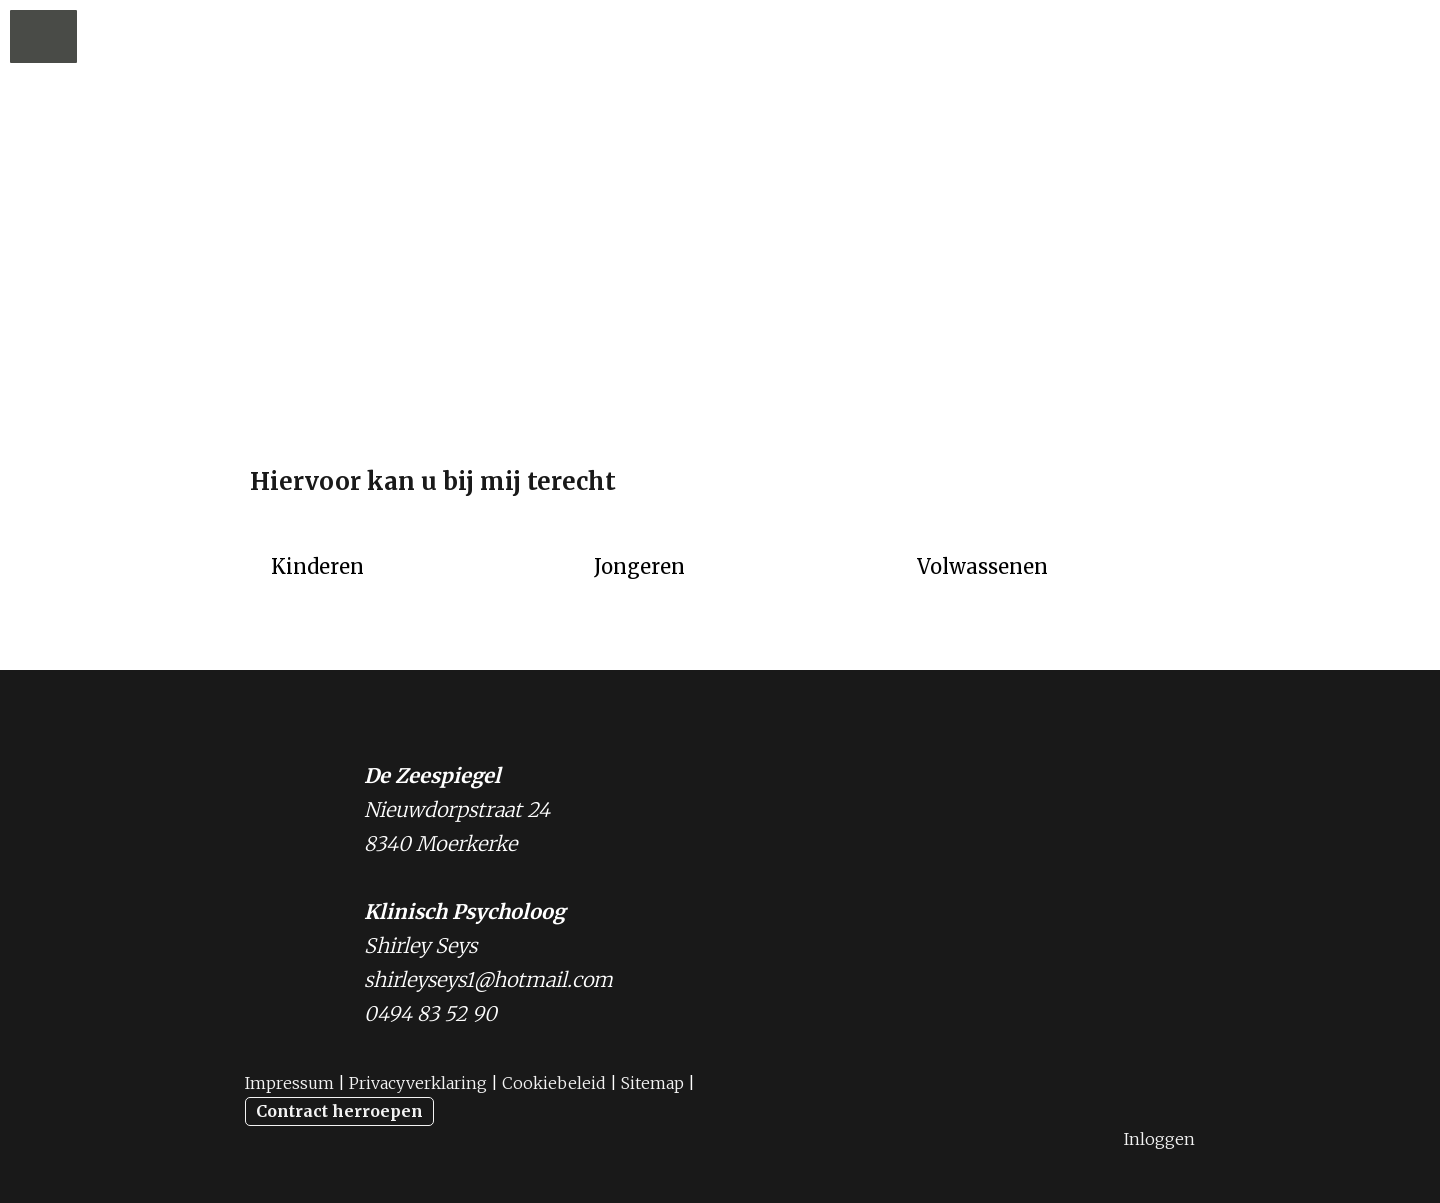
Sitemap (652, 1083)
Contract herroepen (339, 1111)
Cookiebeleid (554, 1083)
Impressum (289, 1083)
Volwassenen (982, 566)
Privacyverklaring (418, 1083)
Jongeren (639, 566)
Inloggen (1159, 1139)
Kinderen (317, 566)
